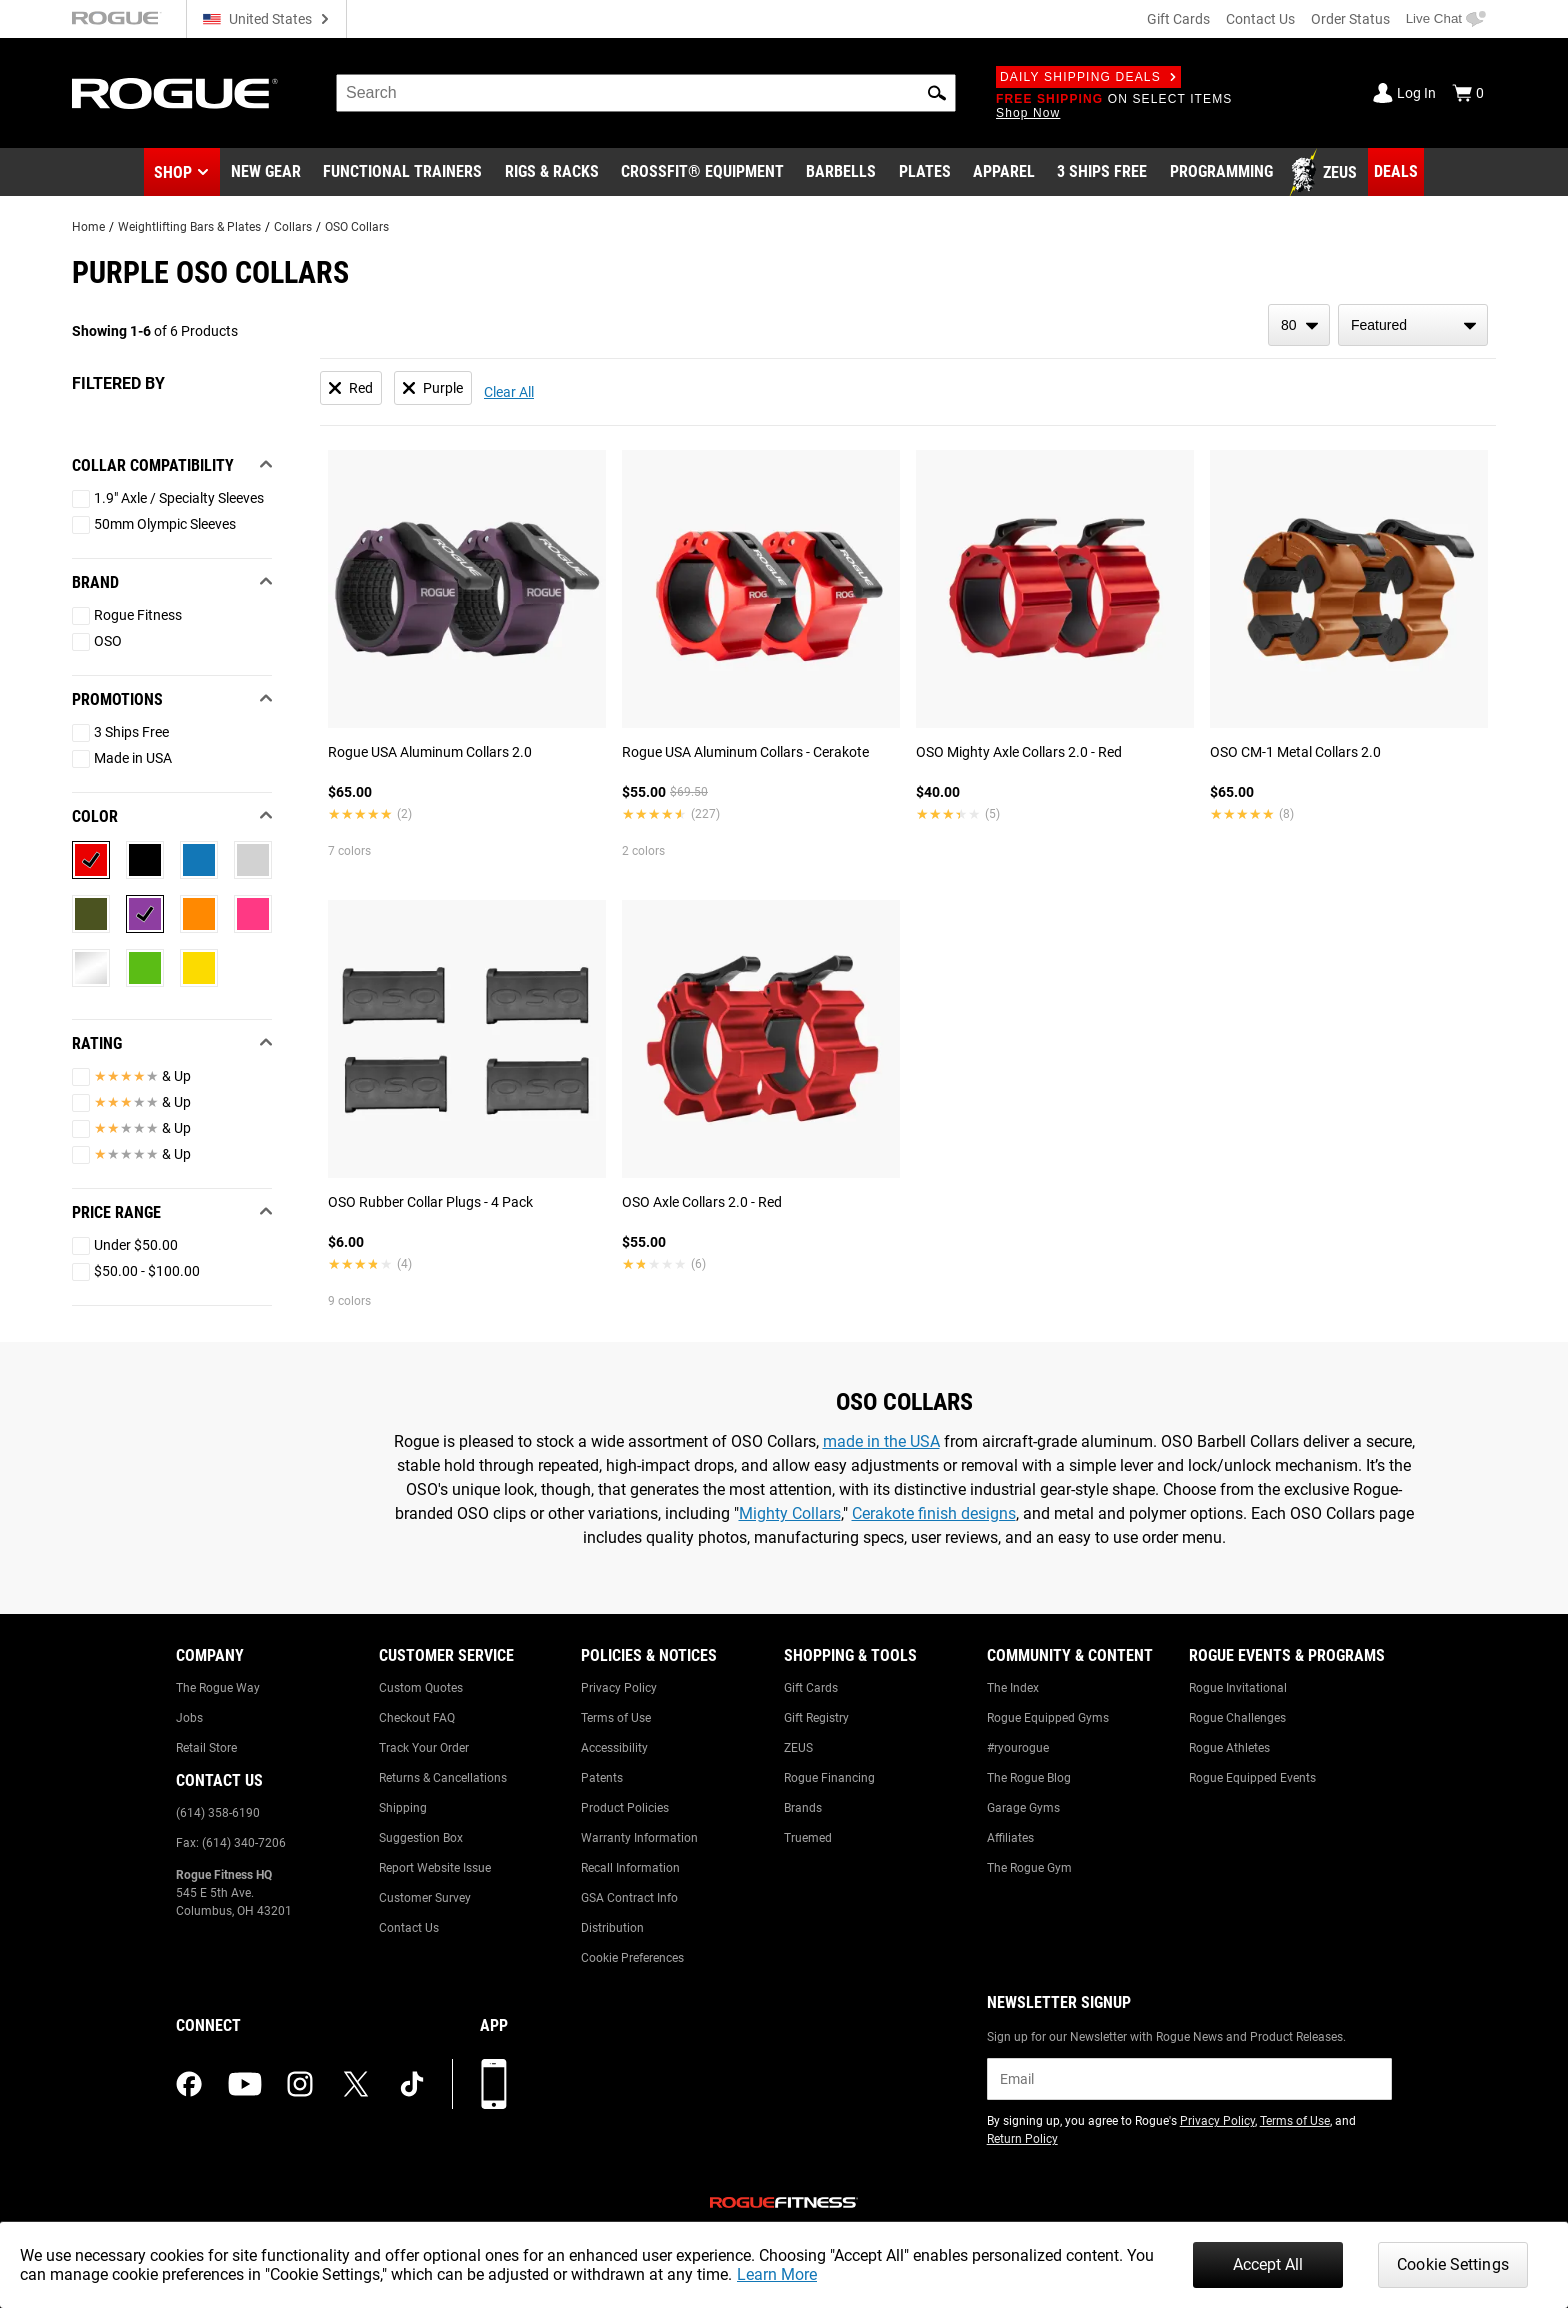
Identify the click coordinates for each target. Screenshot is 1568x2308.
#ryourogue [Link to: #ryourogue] (1018, 1748)
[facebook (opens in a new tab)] (189, 2084)
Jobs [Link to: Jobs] (189, 1718)
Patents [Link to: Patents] (602, 1778)
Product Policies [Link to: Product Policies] (625, 1808)
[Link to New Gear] (266, 173)
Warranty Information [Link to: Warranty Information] (639, 1838)
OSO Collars (357, 227)
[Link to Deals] (1396, 172)
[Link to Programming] (1221, 173)
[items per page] (1299, 325)
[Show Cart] (1468, 93)
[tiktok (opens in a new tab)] (412, 2084)
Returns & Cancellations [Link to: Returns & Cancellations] (443, 1778)
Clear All (509, 392)
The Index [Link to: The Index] (1013, 1688)
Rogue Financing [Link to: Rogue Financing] (829, 1778)
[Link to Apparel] (1004, 173)
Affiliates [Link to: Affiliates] (1010, 1838)
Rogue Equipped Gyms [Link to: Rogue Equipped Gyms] (1048, 1718)
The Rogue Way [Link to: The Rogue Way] (218, 1688)
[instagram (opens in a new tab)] (300, 2084)
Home (88, 227)
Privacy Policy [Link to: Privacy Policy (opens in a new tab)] (1217, 2121)
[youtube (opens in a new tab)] (245, 2084)
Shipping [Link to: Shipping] (403, 1808)
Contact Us (1260, 19)
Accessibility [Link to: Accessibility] (614, 1748)
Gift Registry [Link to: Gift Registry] (816, 1718)
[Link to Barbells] (841, 173)
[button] (937, 93)
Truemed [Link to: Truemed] (808, 1838)
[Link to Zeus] (1326, 173)
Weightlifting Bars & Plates (189, 227)
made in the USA (881, 1441)
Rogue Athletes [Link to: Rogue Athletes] (1229, 1748)
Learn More (777, 2274)
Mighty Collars (790, 1513)
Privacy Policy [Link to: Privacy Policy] (619, 1688)
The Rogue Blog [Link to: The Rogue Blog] (1029, 1778)
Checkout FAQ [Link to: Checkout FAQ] (417, 1718)
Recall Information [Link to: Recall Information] (630, 1868)
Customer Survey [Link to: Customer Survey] (425, 1898)
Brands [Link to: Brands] (803, 1808)
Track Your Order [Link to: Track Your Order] (424, 1748)
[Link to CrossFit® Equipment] (702, 173)
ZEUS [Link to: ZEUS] (798, 1748)
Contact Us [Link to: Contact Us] (409, 1928)
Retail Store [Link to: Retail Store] (206, 1748)
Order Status (1350, 19)
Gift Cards (1178, 19)
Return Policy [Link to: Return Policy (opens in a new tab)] (1022, 2139)
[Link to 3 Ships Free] (1102, 173)
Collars (293, 227)
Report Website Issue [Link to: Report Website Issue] (435, 1868)
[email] (1189, 2079)
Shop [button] (173, 172)
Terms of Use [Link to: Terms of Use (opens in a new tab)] (1295, 2121)
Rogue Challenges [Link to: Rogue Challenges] (1237, 1718)
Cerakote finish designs (934, 1513)
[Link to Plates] (925, 173)
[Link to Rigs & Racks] (552, 173)
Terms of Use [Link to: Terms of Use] (616, 1718)
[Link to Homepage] (175, 93)
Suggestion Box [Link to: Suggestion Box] (421, 1838)
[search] (646, 93)
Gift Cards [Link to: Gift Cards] (811, 1688)
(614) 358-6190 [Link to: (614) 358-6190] (218, 1813)
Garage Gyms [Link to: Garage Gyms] (1023, 1808)
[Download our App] (494, 2084)
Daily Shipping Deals (1088, 77)
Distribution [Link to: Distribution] (612, 1928)
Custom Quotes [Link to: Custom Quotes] (421, 1688)
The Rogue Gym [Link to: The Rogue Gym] (1029, 1868)
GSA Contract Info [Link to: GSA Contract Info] (629, 1898)
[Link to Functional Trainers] (402, 173)
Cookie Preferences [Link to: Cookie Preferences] (632, 1958)
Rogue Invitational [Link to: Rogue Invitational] (1238, 1688)
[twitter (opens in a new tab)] (356, 2084)
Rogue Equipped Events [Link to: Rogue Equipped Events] (1252, 1778)
